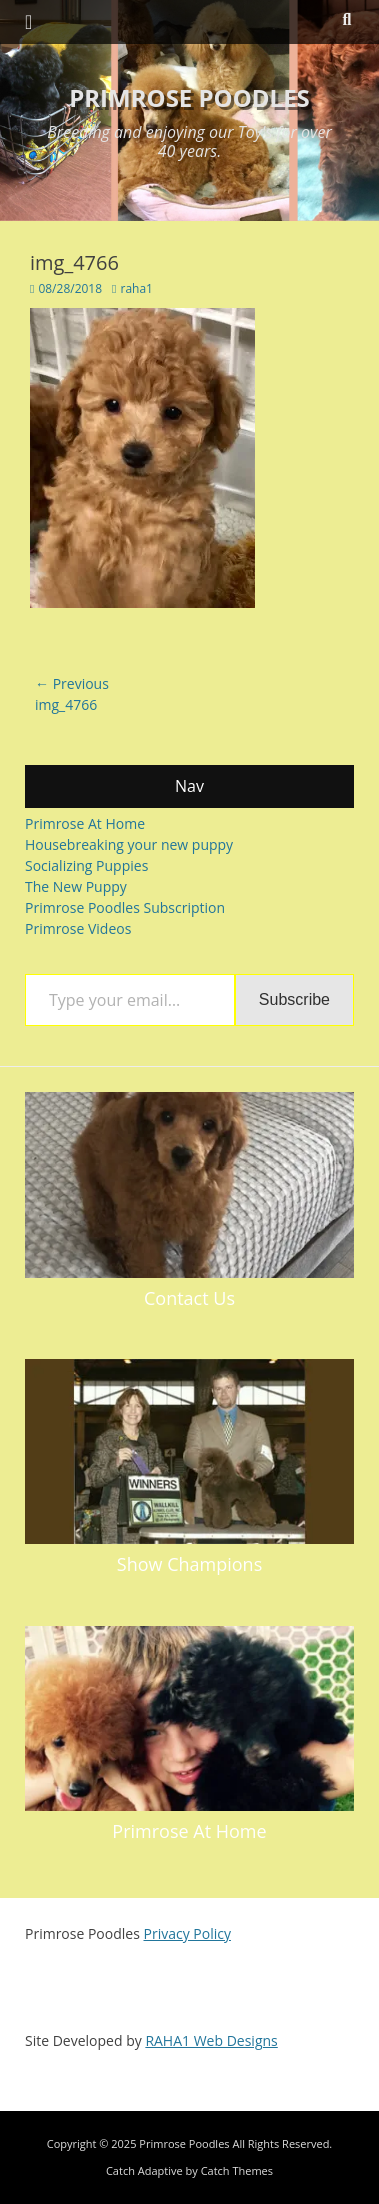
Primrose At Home (85, 823)
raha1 (136, 288)
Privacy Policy (187, 1933)
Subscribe (294, 999)
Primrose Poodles (189, 97)
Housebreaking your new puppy (129, 844)
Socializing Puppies (86, 865)
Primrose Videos (78, 928)
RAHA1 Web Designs (211, 2040)
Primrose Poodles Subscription (125, 907)
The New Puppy (76, 886)
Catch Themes (237, 2170)
